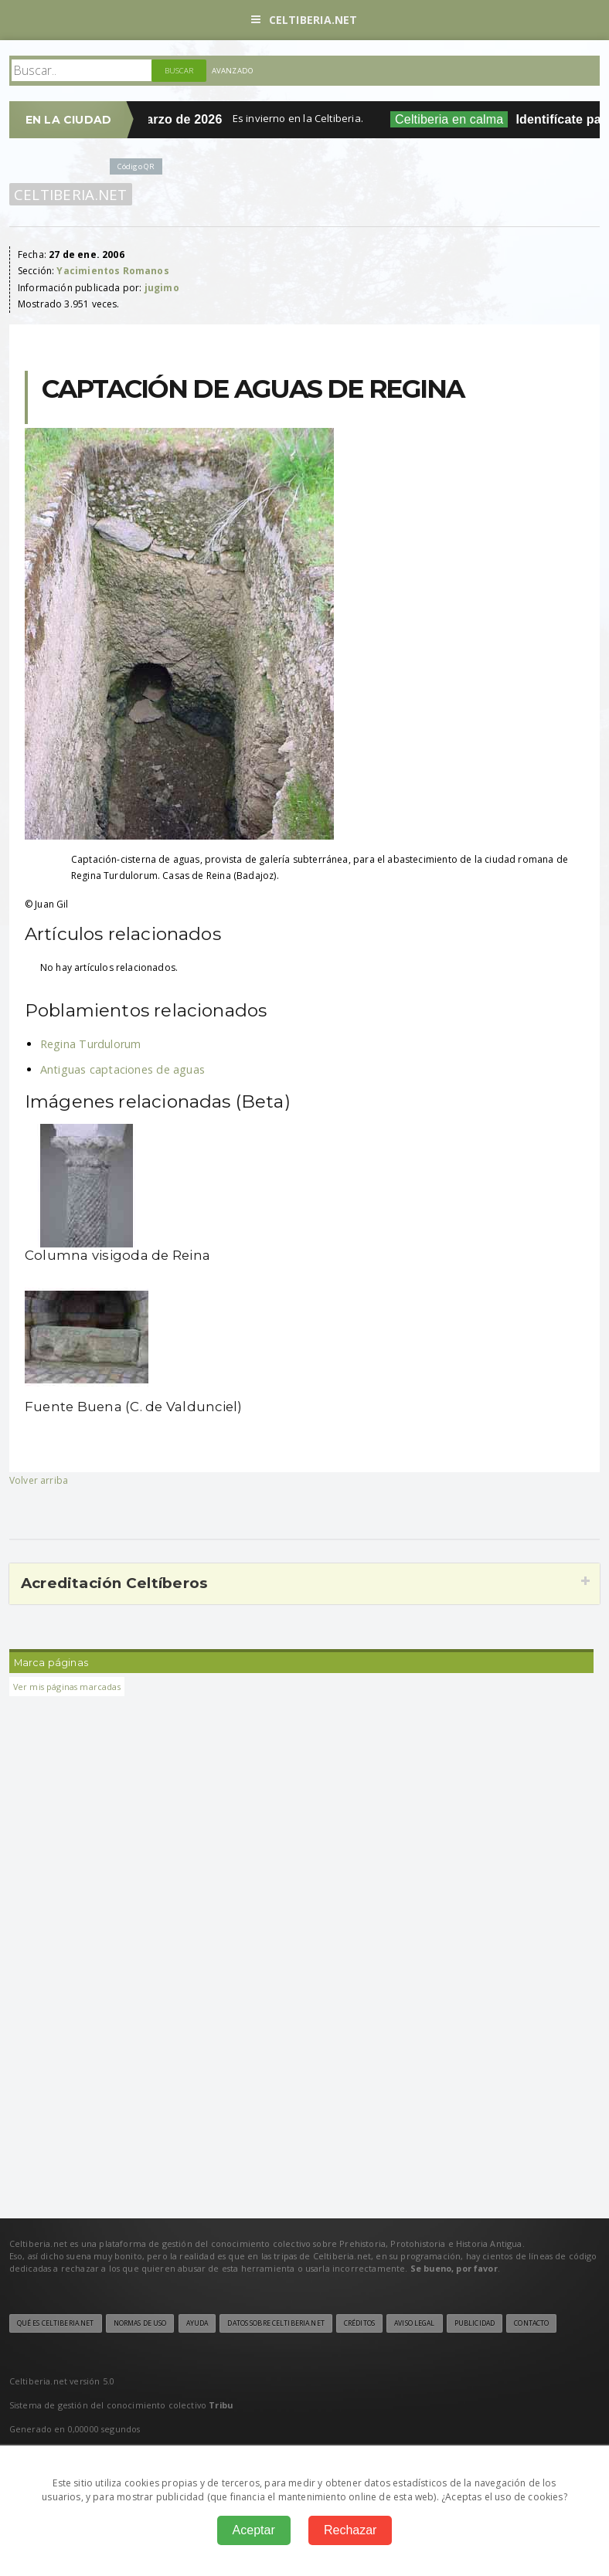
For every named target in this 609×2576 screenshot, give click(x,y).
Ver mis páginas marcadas (67, 1686)
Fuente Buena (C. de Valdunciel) (134, 1406)
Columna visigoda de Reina (117, 1255)
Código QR (136, 166)
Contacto (531, 2323)
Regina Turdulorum (90, 1044)
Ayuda (197, 2323)
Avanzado (232, 71)
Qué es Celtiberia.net (55, 2323)
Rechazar (350, 2530)
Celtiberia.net (304, 19)
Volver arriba (38, 1480)
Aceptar (254, 2530)
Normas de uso (140, 2323)
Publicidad (474, 2323)
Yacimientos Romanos (112, 270)
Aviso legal (414, 2323)
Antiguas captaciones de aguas (122, 1069)
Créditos (359, 2323)
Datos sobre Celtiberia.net (275, 2323)
